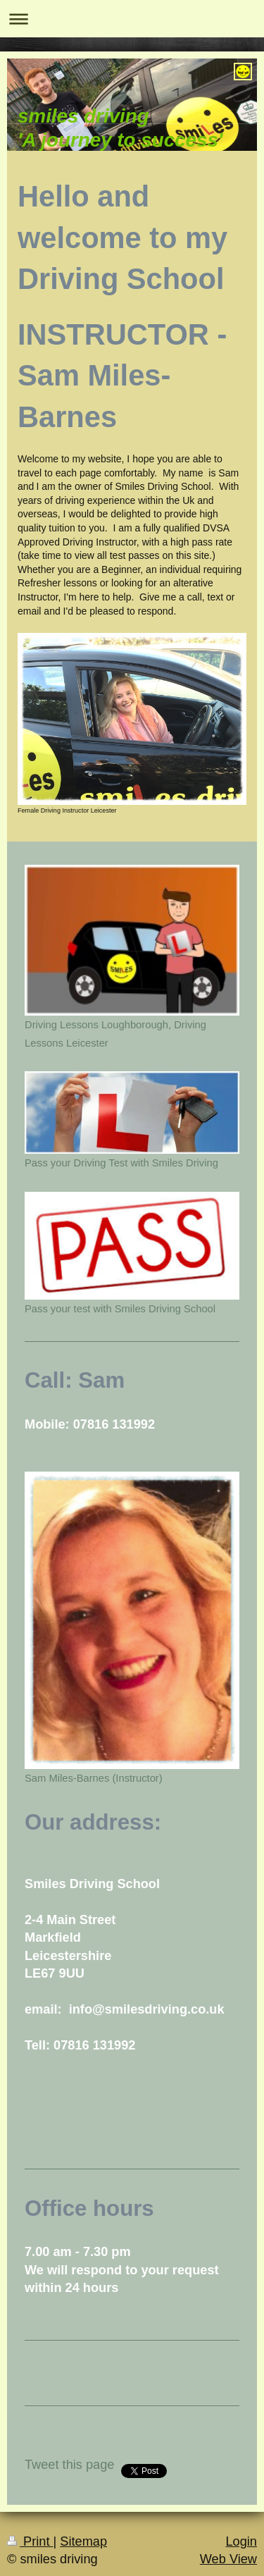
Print (30, 2541)
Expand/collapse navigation (132, 19)
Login (241, 2541)
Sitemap (83, 2541)
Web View (228, 2559)
